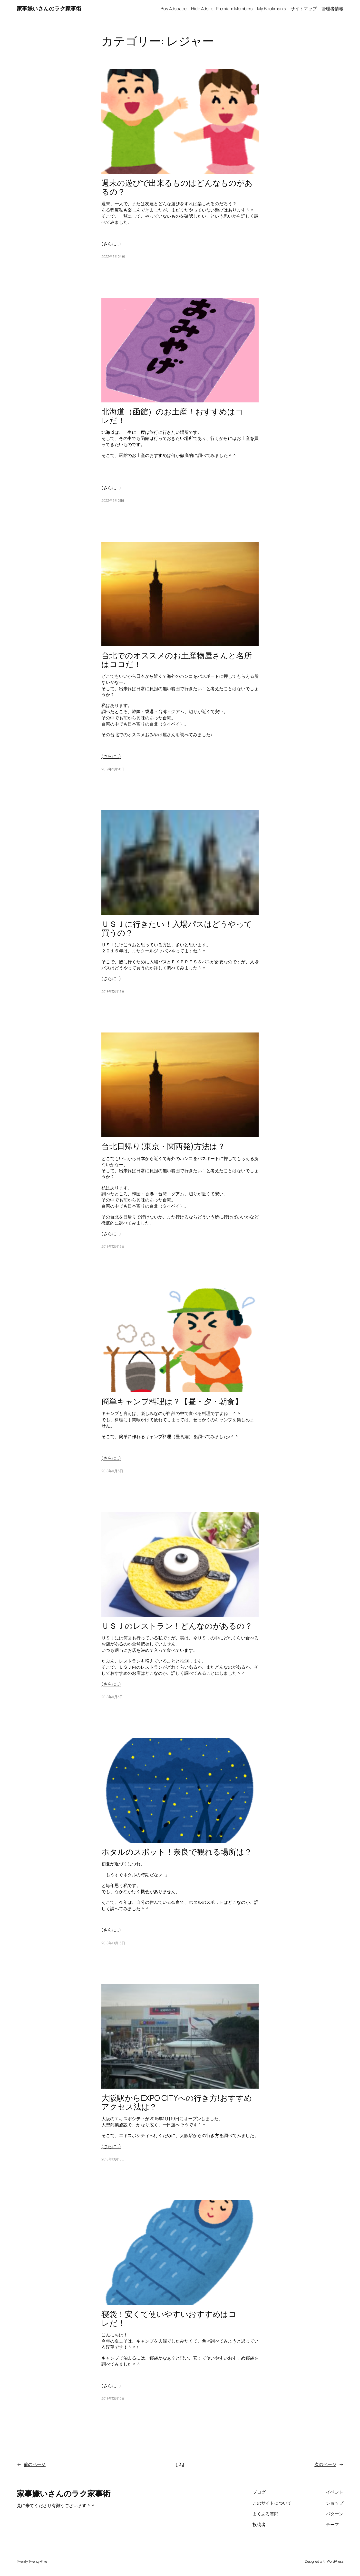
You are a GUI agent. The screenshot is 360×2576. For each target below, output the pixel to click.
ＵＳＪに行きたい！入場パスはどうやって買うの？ (176, 928)
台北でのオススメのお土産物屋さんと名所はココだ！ (176, 660)
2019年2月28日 (113, 769)
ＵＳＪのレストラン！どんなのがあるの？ (177, 1625)
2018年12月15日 (113, 991)
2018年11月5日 (112, 1696)
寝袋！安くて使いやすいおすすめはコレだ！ (168, 2318)
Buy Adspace (173, 8)
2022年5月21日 (112, 500)
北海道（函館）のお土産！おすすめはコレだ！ (172, 416)
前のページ (31, 2464)
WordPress (335, 2561)
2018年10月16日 (113, 1943)
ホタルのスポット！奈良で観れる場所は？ (176, 1851)
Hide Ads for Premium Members (222, 8)
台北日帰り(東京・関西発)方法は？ (163, 1146)
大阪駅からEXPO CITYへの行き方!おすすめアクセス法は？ (176, 2102)
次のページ (328, 2464)
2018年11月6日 (112, 1471)
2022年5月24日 (113, 256)
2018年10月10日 (113, 2159)
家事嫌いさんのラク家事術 (49, 8)
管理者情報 (332, 8)
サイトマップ (304, 8)
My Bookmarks (271, 8)
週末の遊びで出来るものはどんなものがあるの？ (177, 187)
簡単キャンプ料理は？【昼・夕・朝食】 (172, 1401)
